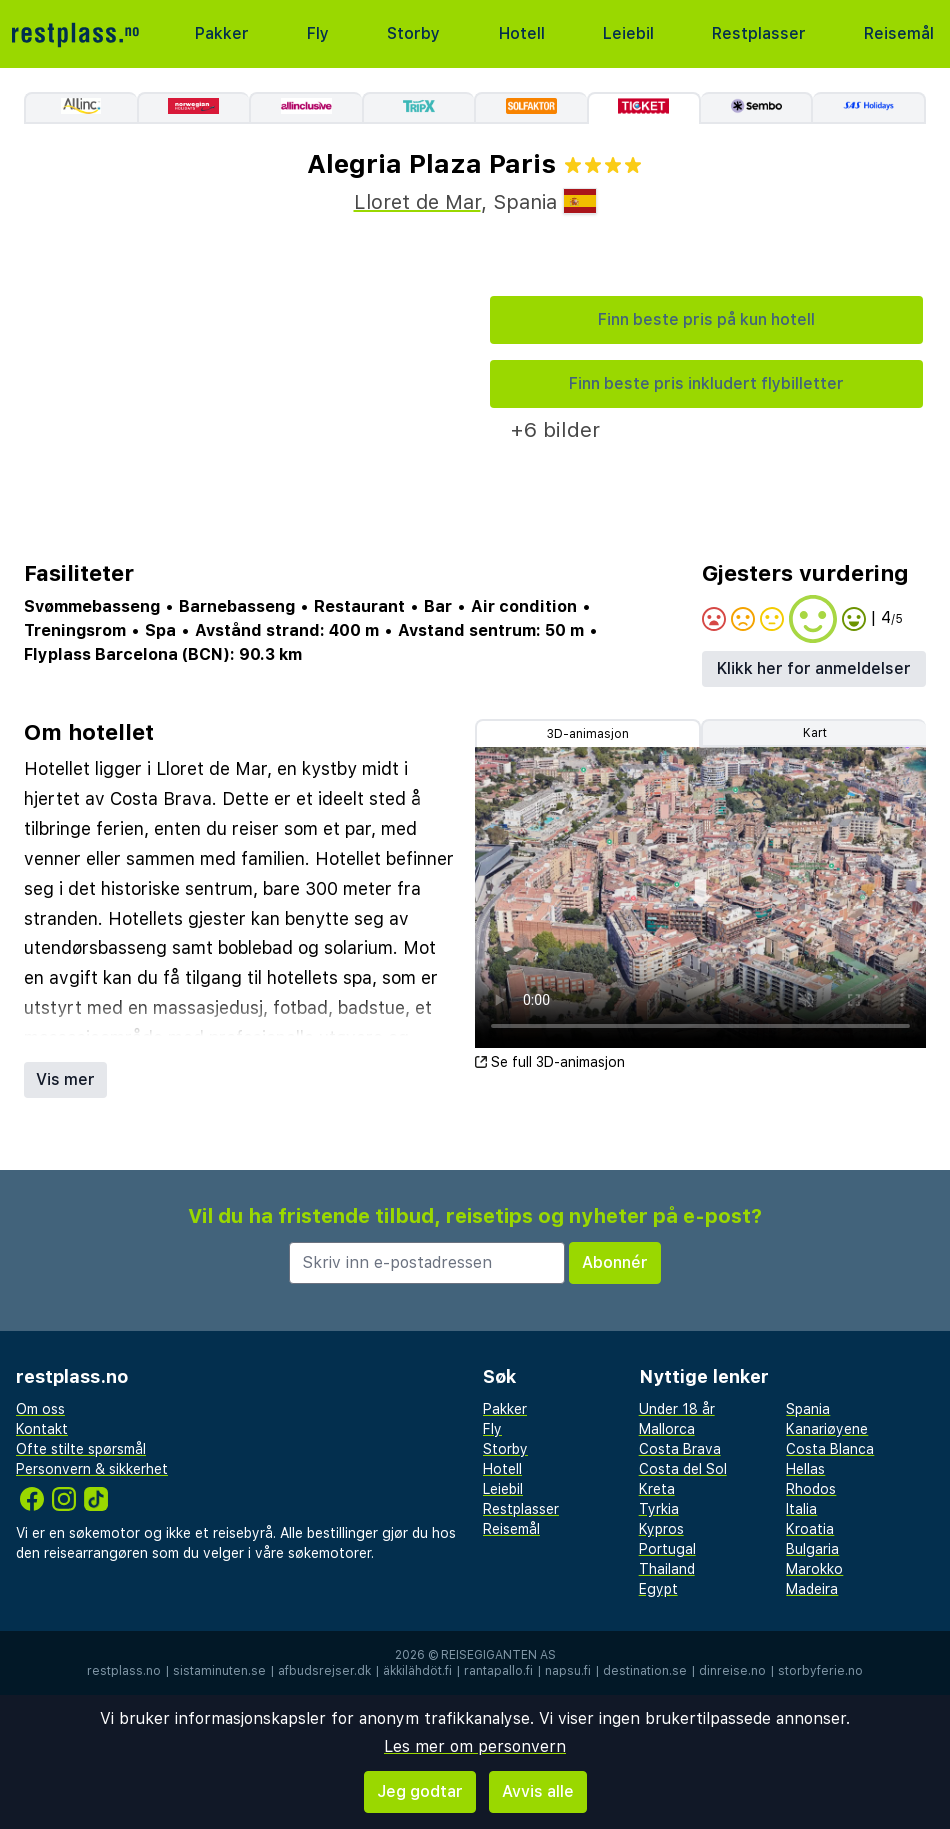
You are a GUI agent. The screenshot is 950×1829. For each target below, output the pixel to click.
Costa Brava (680, 1449)
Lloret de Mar (417, 202)
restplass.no (124, 1671)
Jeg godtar (420, 1791)
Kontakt (42, 1429)
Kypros (661, 1529)
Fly (318, 33)
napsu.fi (568, 1671)
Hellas (805, 1469)
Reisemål (899, 33)
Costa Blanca (830, 1449)
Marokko (814, 1569)
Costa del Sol (683, 1469)
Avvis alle (538, 1791)
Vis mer (65, 1079)
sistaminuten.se (219, 1671)
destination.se (645, 1671)
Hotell (522, 33)
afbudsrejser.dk (324, 1671)
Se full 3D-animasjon (550, 1062)
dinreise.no (732, 1671)
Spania (808, 1409)
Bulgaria (812, 1549)
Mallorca (667, 1429)
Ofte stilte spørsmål (81, 1449)
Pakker (222, 33)
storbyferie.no (820, 1671)
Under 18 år (677, 1409)
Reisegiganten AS (498, 1655)
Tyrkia (659, 1509)
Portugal (667, 1549)
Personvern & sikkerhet (92, 1469)
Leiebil (628, 33)
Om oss (40, 1409)
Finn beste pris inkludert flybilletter (706, 383)
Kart (815, 733)
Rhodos (811, 1489)
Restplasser (759, 33)
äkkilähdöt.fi (417, 1671)
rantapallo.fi (498, 1671)
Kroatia (810, 1529)
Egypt (658, 1589)
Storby (413, 33)
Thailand (667, 1569)
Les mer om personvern (475, 1746)
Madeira (812, 1589)
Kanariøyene (827, 1429)
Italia (801, 1509)
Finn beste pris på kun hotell (706, 319)
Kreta (657, 1489)
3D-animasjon (588, 734)
